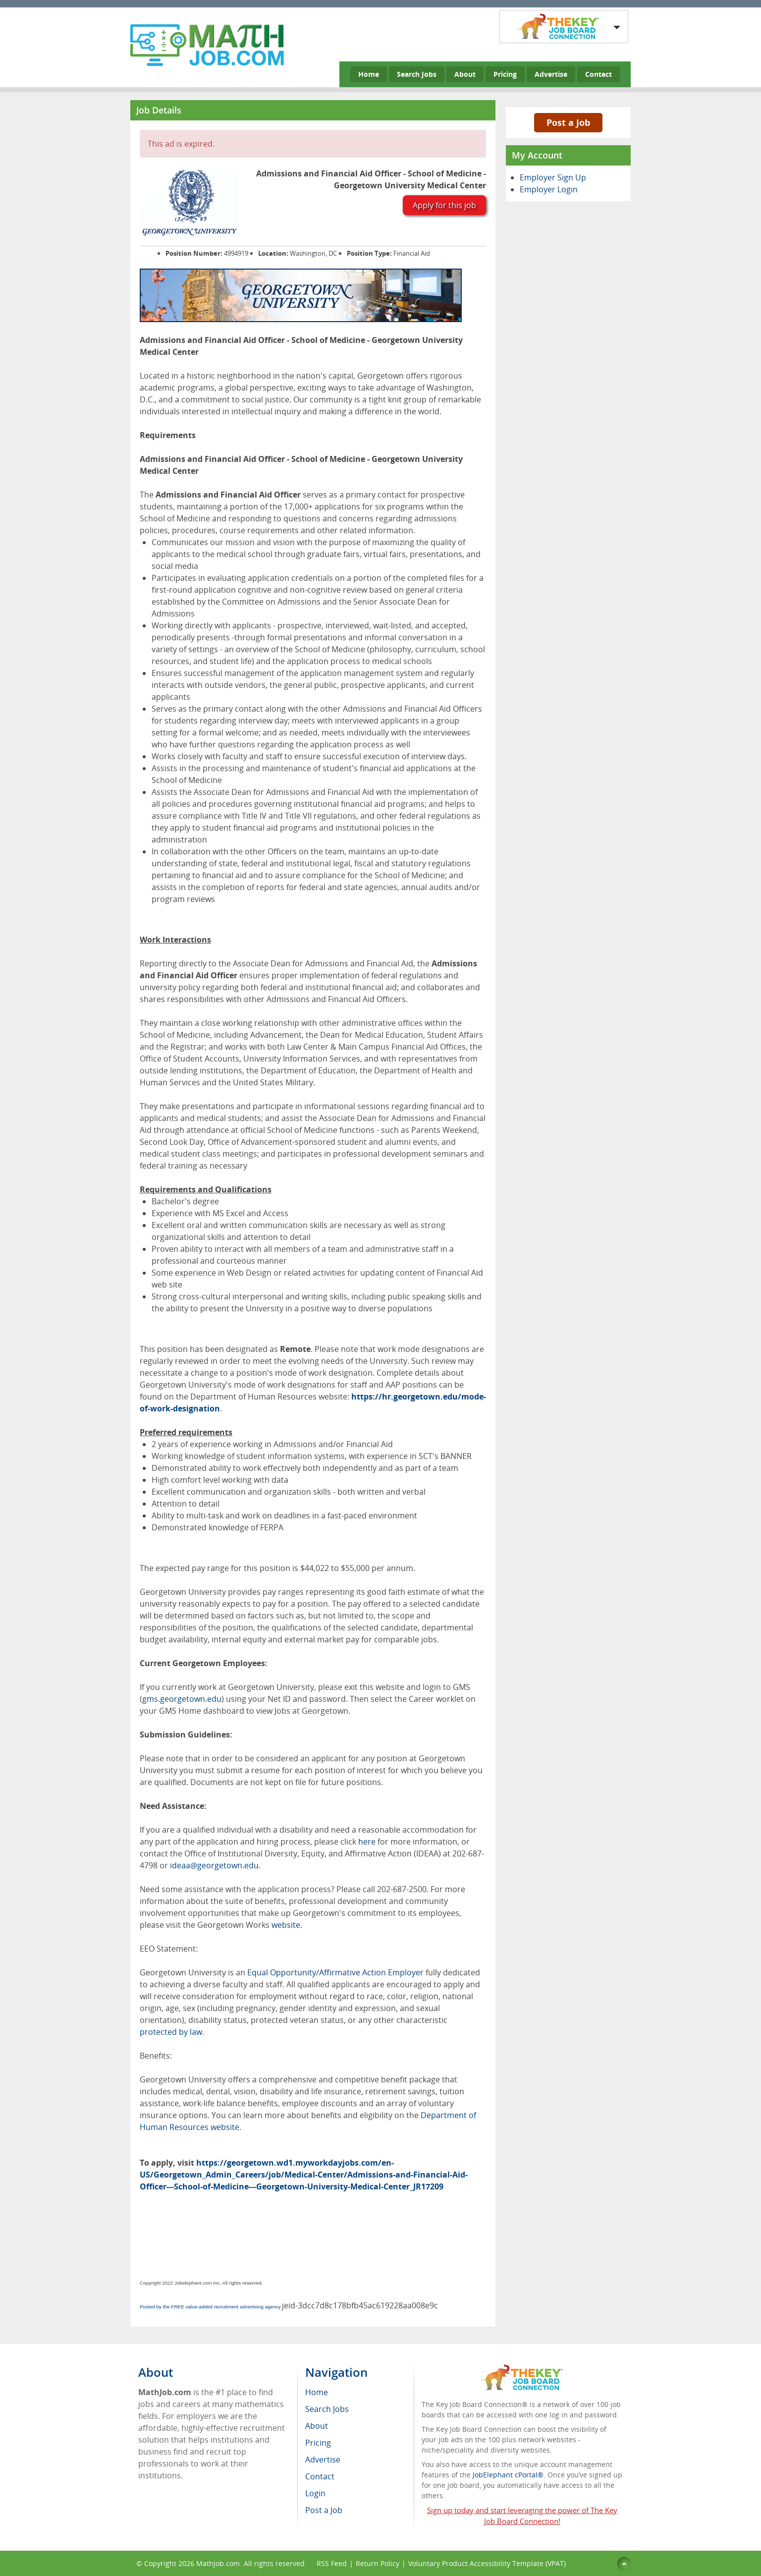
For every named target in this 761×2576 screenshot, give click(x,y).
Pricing (505, 74)
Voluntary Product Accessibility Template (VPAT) (487, 2563)
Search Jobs (416, 74)
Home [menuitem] (316, 2392)
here (367, 1841)
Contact (598, 74)
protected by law (171, 2031)
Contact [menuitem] (319, 2476)
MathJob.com (218, 2563)
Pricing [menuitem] (318, 2442)
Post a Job (568, 122)
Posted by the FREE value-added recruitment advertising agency (210, 2306)
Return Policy (377, 2563)
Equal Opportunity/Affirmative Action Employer (335, 1972)
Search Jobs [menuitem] (327, 2409)
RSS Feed (332, 2563)
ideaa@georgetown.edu (214, 1865)
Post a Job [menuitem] (323, 2510)
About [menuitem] (316, 2425)
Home (368, 74)
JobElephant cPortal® (508, 2474)
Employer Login (549, 189)
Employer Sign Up (553, 177)
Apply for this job (444, 205)
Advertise (551, 74)
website (286, 1924)
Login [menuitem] (315, 2493)
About (465, 74)
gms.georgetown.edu (181, 1698)
